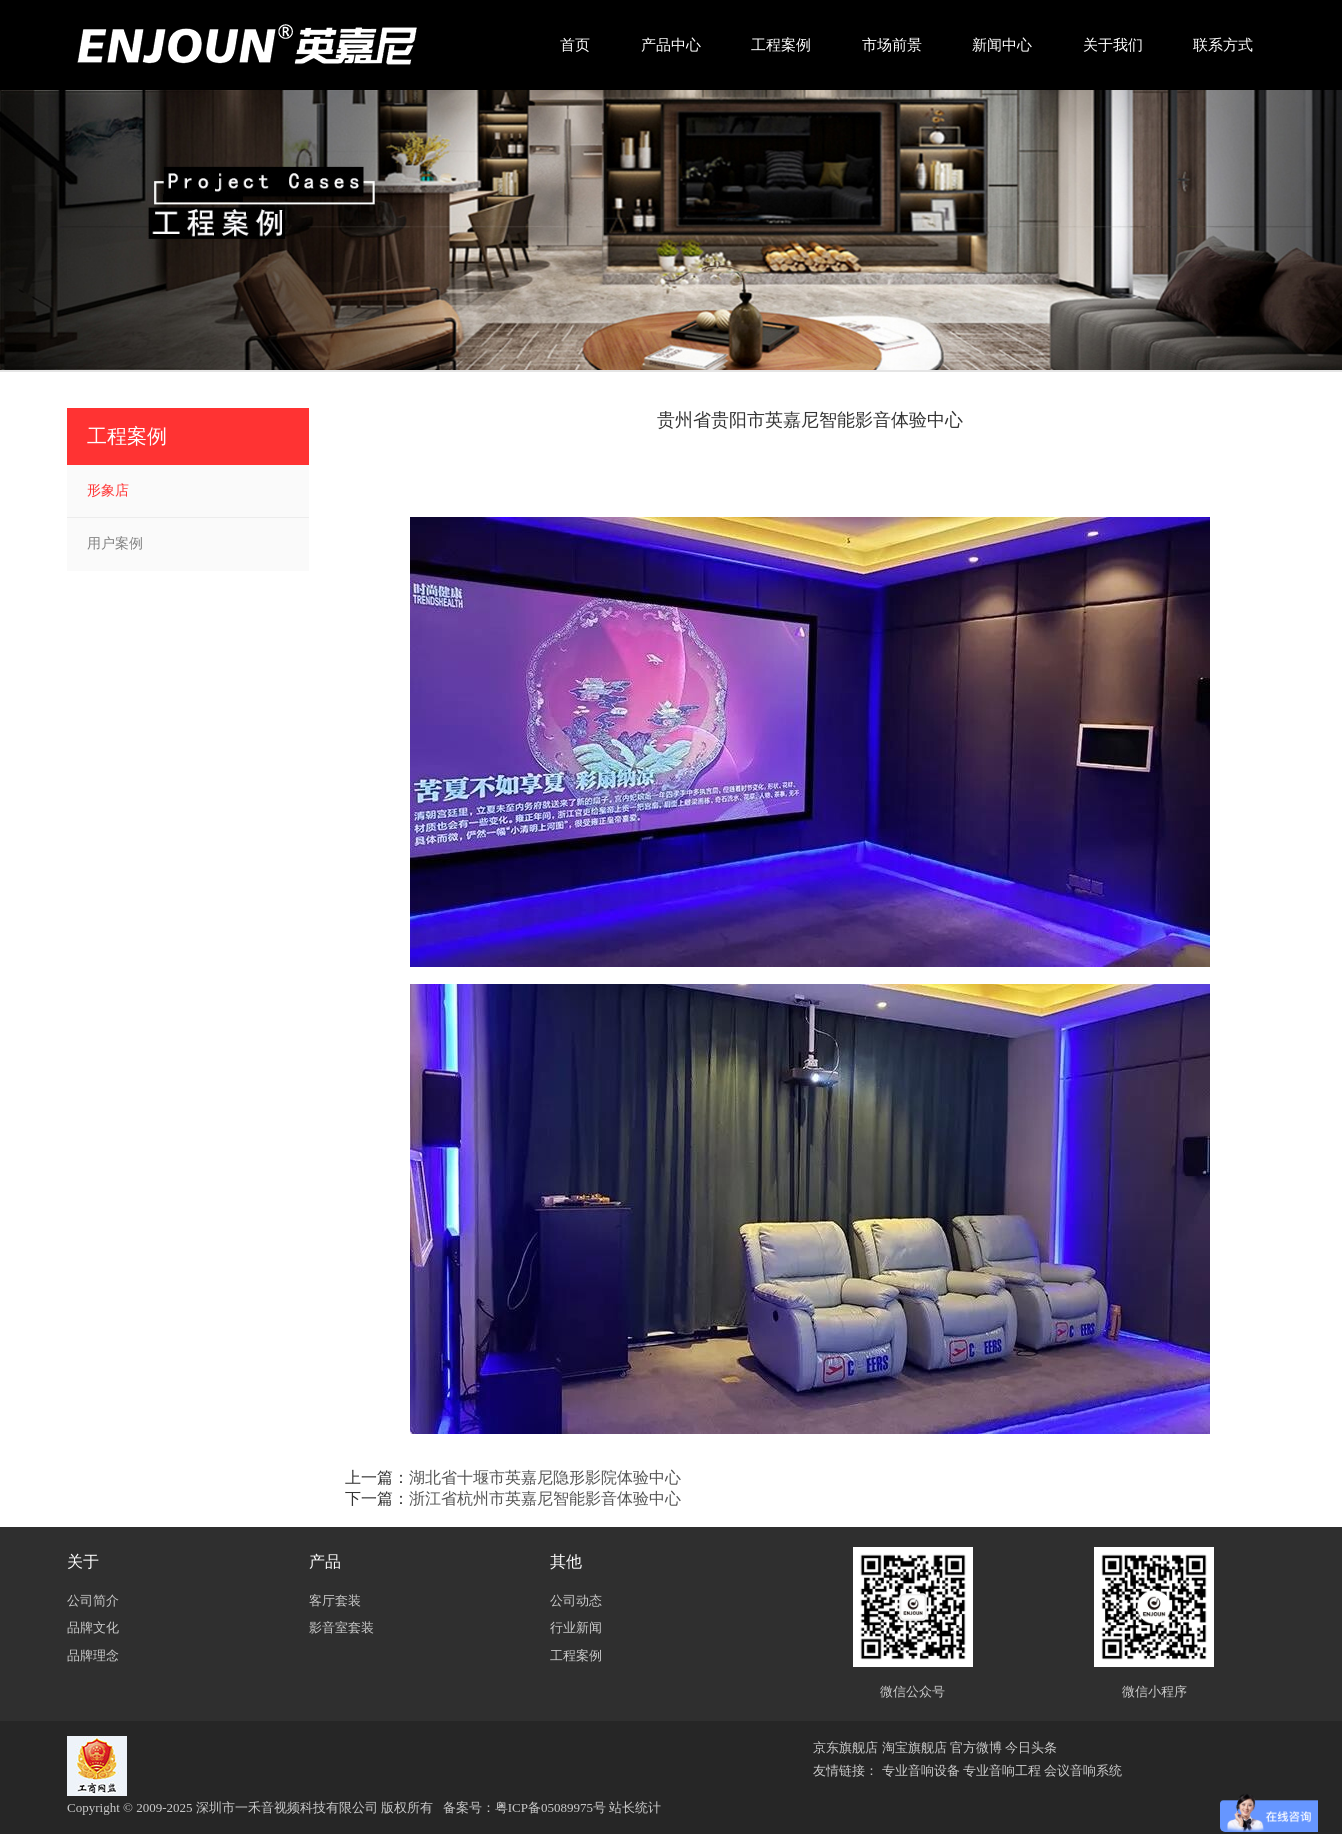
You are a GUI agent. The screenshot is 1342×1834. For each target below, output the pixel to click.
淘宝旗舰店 (914, 1747)
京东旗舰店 (845, 1747)
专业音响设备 (921, 1770)
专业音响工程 (1002, 1770)
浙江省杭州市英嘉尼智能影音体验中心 (545, 1498)
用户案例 (115, 543)
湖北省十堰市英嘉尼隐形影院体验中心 (545, 1477)
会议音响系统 (1083, 1770)
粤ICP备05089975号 (550, 1807)
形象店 (108, 490)
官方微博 (976, 1747)
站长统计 (635, 1807)
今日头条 (1031, 1747)
